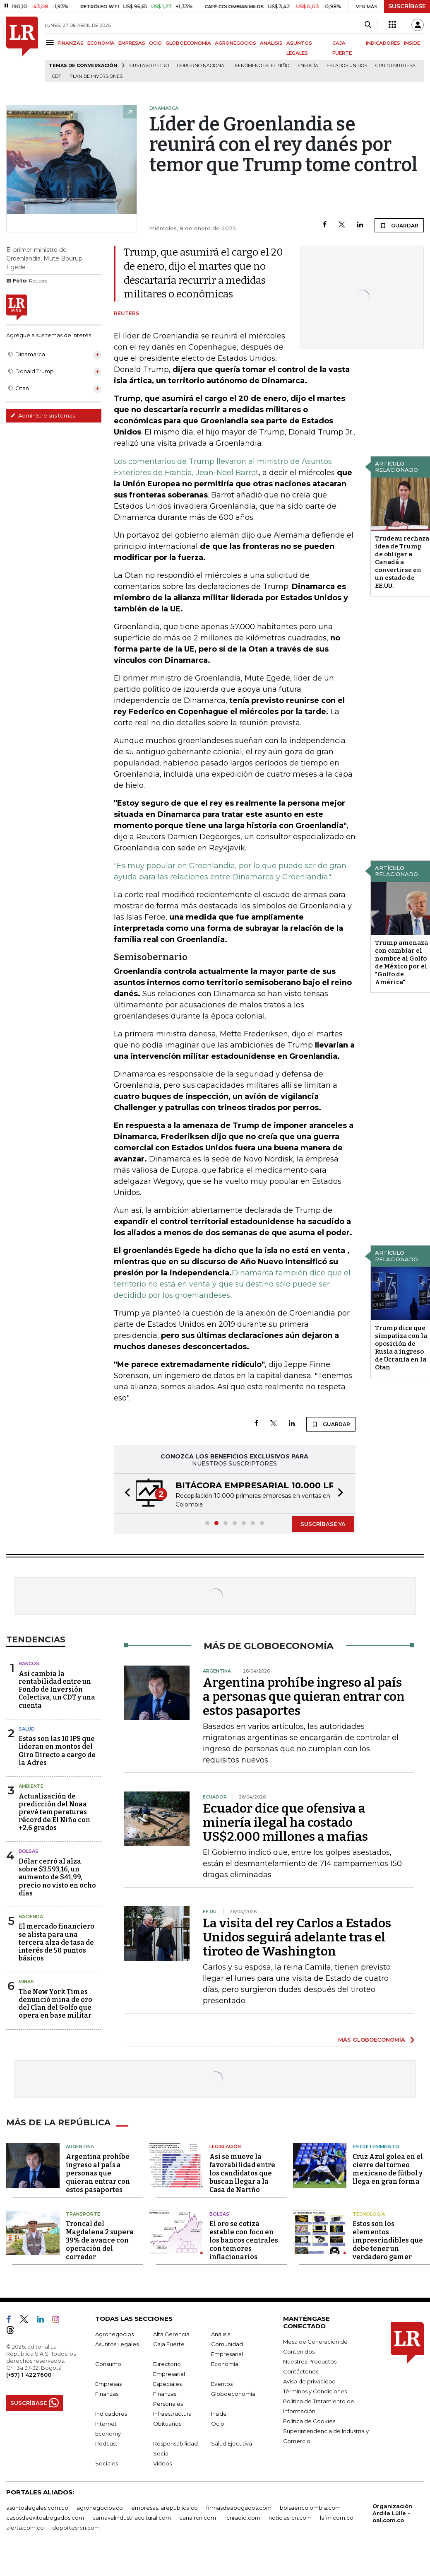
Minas (26, 1982)
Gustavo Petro (149, 65)
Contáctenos (300, 2371)
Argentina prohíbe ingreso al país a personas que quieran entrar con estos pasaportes (304, 1696)
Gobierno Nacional (202, 65)
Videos (162, 2463)
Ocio (217, 2423)
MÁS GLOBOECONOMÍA (371, 2039)
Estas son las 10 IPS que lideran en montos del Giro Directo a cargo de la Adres (57, 1751)
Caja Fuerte (169, 2344)
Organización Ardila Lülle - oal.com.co (392, 2513)
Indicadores (111, 2413)
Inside (219, 2413)
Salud (27, 1729)
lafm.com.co (336, 2517)
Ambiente (31, 1786)
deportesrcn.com (76, 2527)
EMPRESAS (131, 43)
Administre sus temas (42, 415)
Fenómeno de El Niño (262, 65)
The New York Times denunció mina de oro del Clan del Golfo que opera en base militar (55, 2004)
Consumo (108, 2364)
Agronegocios (114, 2334)
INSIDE (412, 43)
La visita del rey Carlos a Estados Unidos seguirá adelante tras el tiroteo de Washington (297, 1937)
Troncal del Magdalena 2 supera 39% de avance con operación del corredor (100, 2240)
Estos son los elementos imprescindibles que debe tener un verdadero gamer (388, 2240)
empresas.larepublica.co (164, 2507)
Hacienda (31, 1916)
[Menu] (51, 42)
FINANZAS (71, 43)
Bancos (29, 1663)
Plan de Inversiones (96, 76)
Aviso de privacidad (309, 2381)
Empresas (108, 2383)
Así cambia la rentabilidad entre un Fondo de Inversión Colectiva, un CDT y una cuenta (57, 1689)
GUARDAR (399, 225)
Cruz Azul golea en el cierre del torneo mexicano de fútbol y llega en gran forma (388, 2169)
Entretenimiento (376, 2146)
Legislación (225, 2146)
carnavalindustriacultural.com (131, 2517)
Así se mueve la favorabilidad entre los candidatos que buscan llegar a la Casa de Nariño (242, 2173)
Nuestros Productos (309, 2361)
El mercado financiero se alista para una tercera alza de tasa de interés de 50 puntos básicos (56, 1942)
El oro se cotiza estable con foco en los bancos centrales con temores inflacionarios (243, 2240)
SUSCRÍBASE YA (323, 1524)
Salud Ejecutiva (231, 2443)
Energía (308, 65)
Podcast (106, 2443)
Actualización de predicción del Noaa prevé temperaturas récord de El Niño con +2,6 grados (54, 1812)
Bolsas (28, 1851)
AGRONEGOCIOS (235, 43)
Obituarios (167, 2423)
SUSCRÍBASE (407, 6)
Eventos (222, 2383)
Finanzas (106, 2393)
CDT (56, 76)
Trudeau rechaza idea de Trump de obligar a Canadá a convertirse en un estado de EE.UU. (402, 562)
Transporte (83, 2214)
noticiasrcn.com (290, 2517)
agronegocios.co (100, 2507)
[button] (125, 1493)
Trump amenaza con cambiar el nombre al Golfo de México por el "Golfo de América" (401, 962)
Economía (224, 2364)
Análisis (220, 2334)
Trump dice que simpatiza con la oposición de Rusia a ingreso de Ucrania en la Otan (401, 1347)
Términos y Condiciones (315, 2391)
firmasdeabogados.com (238, 2507)
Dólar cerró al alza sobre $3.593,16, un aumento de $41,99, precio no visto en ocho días (57, 1877)
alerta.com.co (25, 2527)
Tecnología (369, 2214)
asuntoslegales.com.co (37, 2507)
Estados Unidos (347, 65)
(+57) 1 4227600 (28, 2374)
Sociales (106, 2463)
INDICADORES (383, 43)
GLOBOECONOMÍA (188, 43)
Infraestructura (172, 2413)
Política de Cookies (309, 2421)
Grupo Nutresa (395, 65)
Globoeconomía (233, 2393)
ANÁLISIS (271, 43)
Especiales (167, 2383)
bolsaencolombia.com (310, 2507)
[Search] (367, 25)
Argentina (80, 2146)
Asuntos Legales (117, 2344)
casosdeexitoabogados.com (45, 2517)
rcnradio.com (242, 2517)
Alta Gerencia (171, 2334)
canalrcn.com (197, 2517)
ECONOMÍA (101, 43)
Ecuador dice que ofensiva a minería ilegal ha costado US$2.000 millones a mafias (285, 1822)
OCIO (155, 43)
